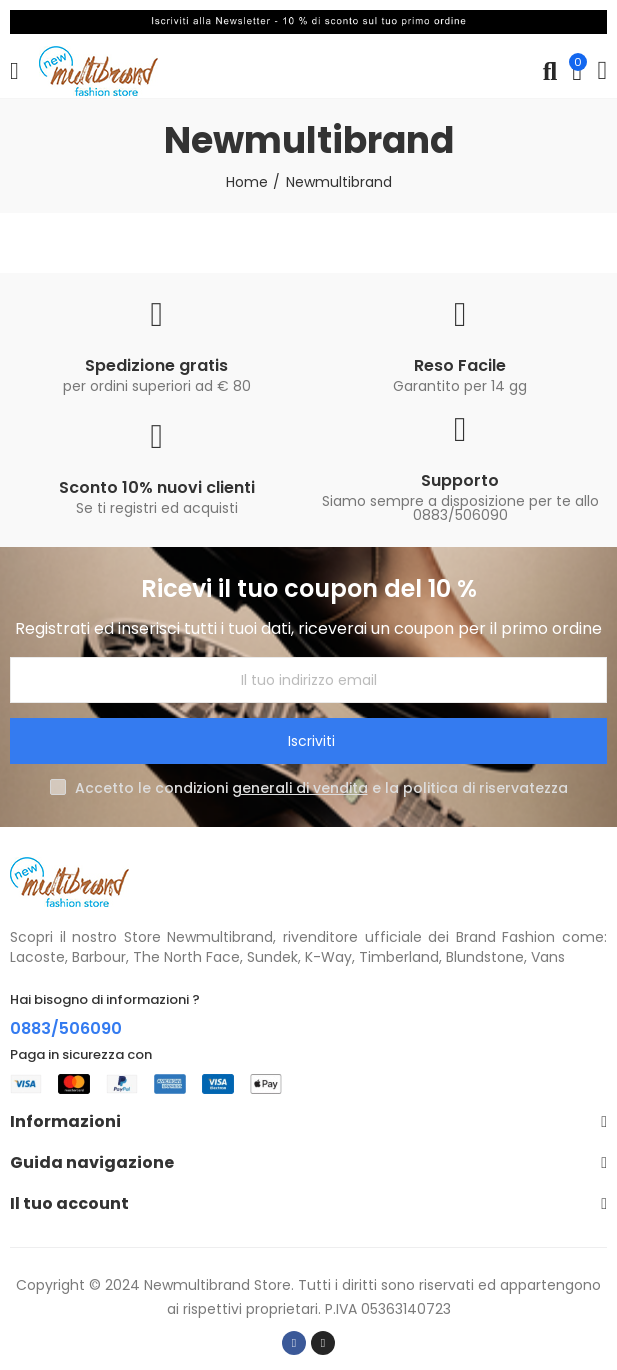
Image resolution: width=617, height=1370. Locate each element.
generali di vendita (300, 788)
